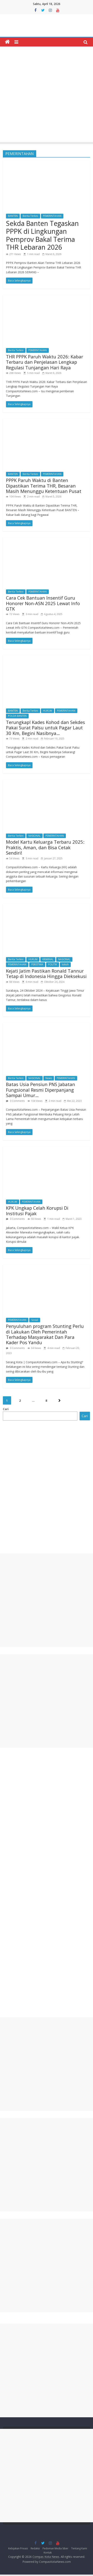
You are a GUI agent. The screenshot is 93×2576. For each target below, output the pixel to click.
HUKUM (47, 712)
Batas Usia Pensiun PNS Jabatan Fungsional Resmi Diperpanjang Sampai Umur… (40, 1091)
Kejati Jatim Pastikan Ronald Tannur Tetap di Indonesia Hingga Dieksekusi (46, 975)
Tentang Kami (79, 2549)
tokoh (65, 966)
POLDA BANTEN (17, 717)
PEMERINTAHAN (52, 216)
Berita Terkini (30, 216)
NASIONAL (34, 837)
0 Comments (15, 1102)
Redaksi (35, 2549)
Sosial (34, 1321)
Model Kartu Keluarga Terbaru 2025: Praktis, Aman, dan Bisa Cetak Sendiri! (45, 848)
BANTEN (13, 216)
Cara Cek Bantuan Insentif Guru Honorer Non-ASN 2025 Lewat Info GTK (43, 604)
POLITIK (52, 966)
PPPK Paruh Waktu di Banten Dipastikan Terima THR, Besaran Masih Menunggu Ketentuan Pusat (43, 485)
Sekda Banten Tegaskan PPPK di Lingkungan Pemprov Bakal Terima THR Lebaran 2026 (42, 235)
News (48, 1079)
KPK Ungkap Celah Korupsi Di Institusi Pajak (37, 1212)
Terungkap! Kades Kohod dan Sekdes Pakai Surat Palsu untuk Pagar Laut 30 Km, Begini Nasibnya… (45, 728)
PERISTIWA (37, 966)
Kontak (48, 2554)
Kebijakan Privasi (18, 2549)
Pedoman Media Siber (55, 2549)
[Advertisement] (46, 95)
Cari (6, 1410)
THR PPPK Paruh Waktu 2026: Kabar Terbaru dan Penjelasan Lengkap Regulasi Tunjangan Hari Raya (44, 362)
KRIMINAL (47, 960)
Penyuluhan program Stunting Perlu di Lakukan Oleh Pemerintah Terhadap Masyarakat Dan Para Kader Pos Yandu (45, 1335)
